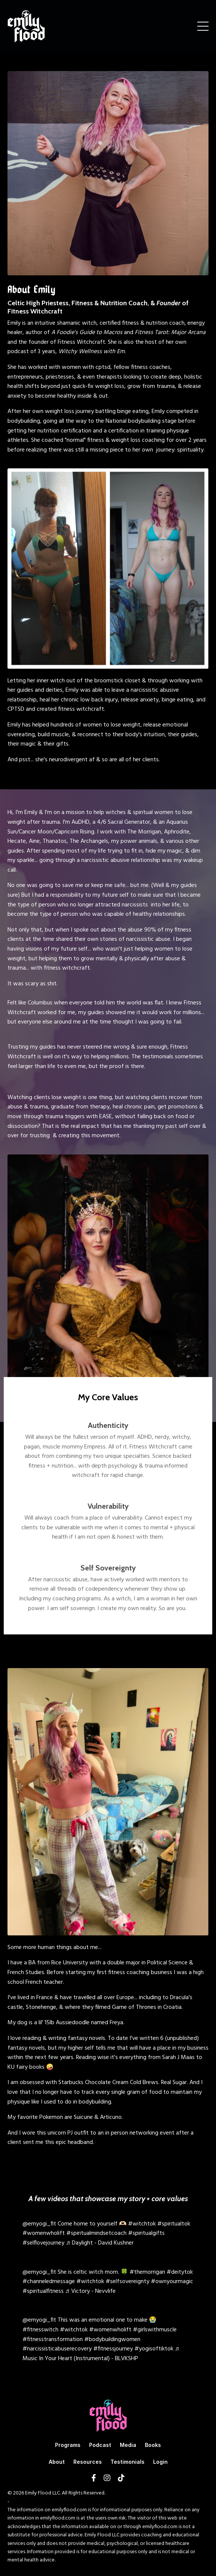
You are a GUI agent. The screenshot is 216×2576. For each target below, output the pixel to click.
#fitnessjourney (113, 2349)
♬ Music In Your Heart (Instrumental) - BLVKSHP (100, 2354)
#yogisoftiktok (153, 2349)
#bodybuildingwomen (112, 2339)
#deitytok (180, 2272)
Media (128, 2445)
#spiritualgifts (146, 2233)
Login (160, 2462)
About (57, 2462)
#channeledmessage (48, 2281)
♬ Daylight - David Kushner (100, 2243)
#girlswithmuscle (155, 2330)
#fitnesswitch (40, 2330)
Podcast (100, 2445)
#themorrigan (147, 2272)
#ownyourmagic (172, 2281)
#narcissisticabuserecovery (57, 2349)
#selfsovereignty (127, 2281)
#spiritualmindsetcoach (96, 2233)
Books (153, 2445)
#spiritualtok (173, 2224)
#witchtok (142, 2224)
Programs (67, 2445)
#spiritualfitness (43, 2291)
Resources (87, 2462)
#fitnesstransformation (52, 2339)
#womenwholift (43, 2233)
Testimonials (127, 2462)
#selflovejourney (43, 2243)
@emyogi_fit (39, 2224)
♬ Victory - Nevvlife (90, 2291)
